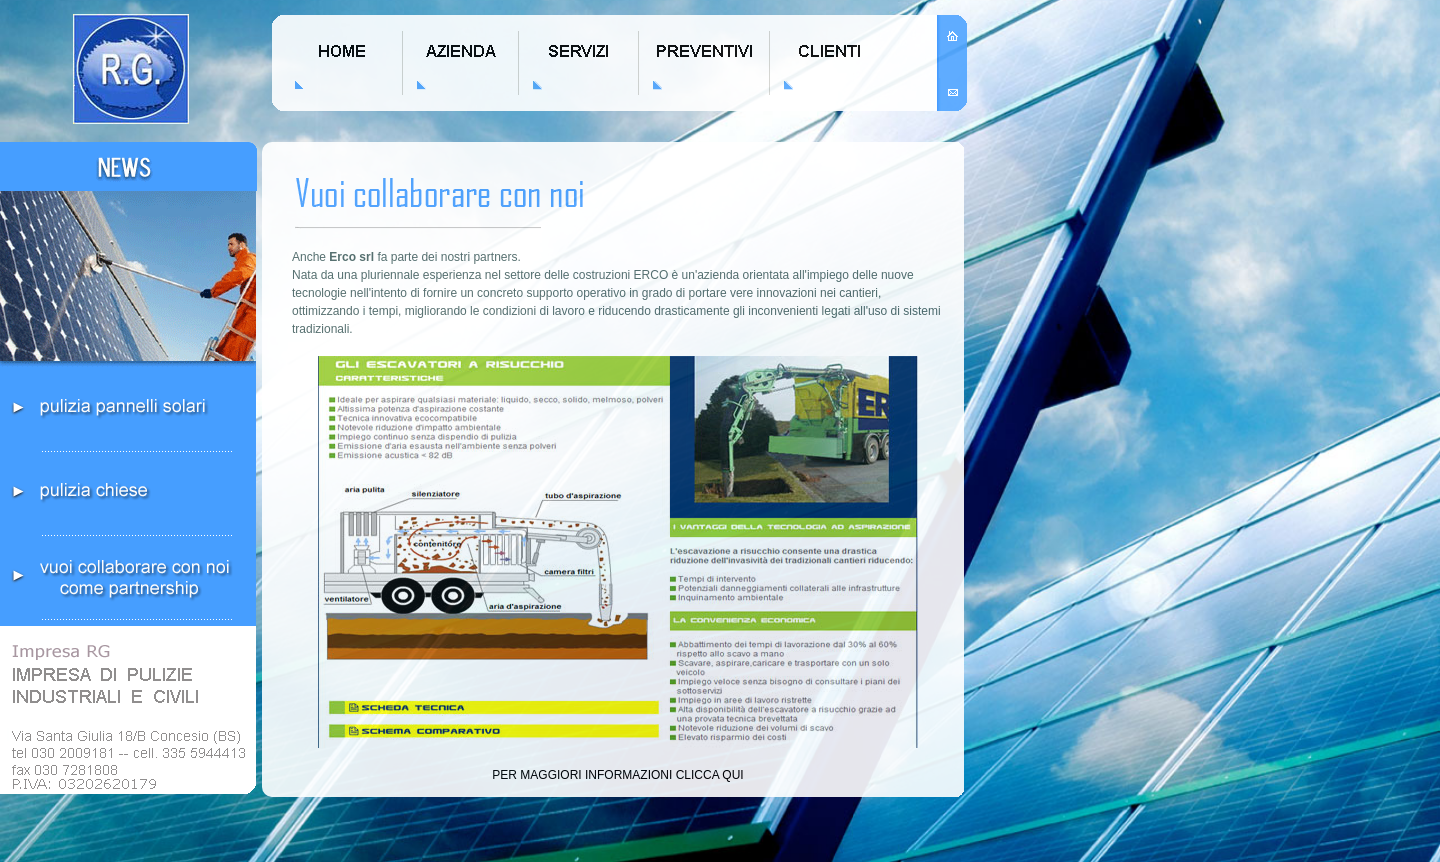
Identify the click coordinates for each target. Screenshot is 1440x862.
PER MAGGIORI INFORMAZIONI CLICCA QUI (617, 775)
